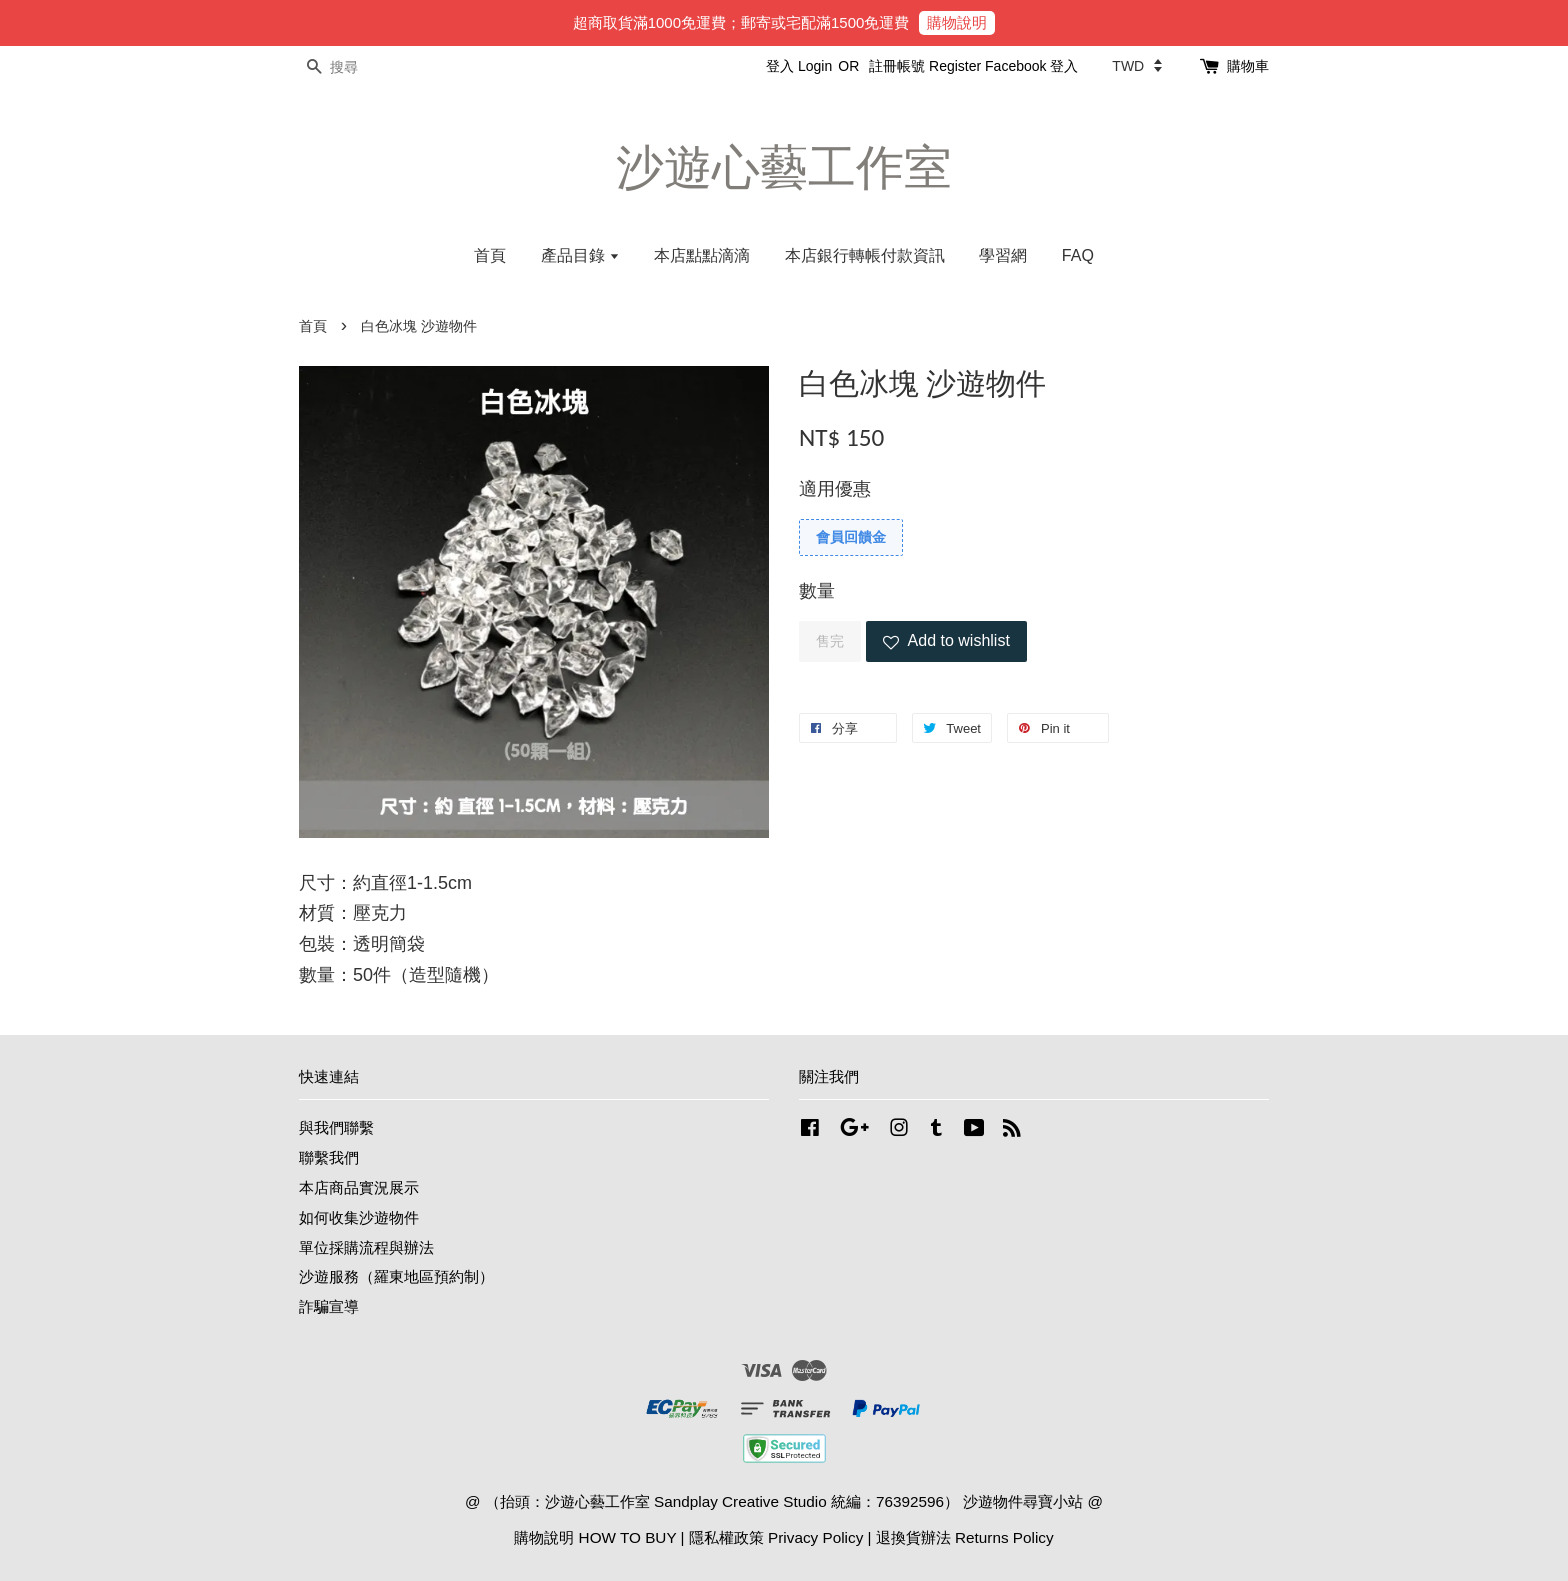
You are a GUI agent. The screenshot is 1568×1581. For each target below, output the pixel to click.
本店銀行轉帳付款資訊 (865, 255)
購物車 (1248, 66)
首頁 (490, 255)
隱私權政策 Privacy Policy (776, 1537)
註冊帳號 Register (925, 66)
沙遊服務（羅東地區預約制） (396, 1276)
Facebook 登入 (1031, 66)
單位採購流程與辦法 (366, 1247)
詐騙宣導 (329, 1306)
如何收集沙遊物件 (359, 1217)
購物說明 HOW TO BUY (595, 1537)
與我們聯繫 (336, 1127)
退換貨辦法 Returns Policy (965, 1537)
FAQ (1078, 255)
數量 (817, 591)
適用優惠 (835, 489)
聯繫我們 (329, 1157)
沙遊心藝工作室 (784, 167)
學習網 (1003, 255)
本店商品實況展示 (359, 1187)
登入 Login (799, 66)
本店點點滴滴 (702, 255)
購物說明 (957, 22)
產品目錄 (580, 255)
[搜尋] (359, 67)
